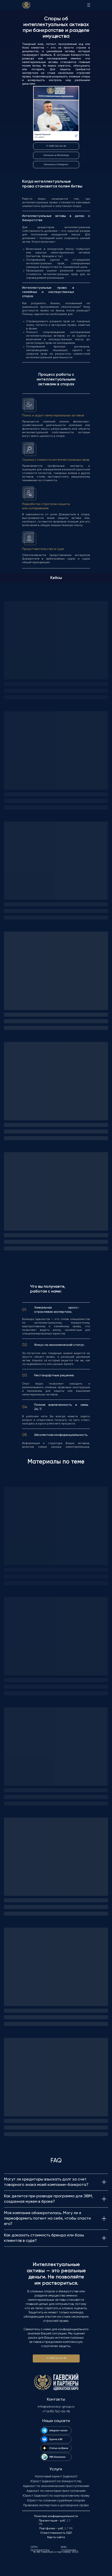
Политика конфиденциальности (56, 2516)
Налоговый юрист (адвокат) (56, 2476)
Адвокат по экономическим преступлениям (56, 2486)
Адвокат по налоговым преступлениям (56, 2491)
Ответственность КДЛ (56, 2532)
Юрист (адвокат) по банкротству (56, 2481)
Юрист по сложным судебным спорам (56, 2500)
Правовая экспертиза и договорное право (56, 2505)
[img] (26, 5)
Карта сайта (56, 2537)
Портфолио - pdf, (56, 2528)
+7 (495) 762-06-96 (56, 2411)
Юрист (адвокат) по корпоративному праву (56, 2495)
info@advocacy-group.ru (56, 2406)
